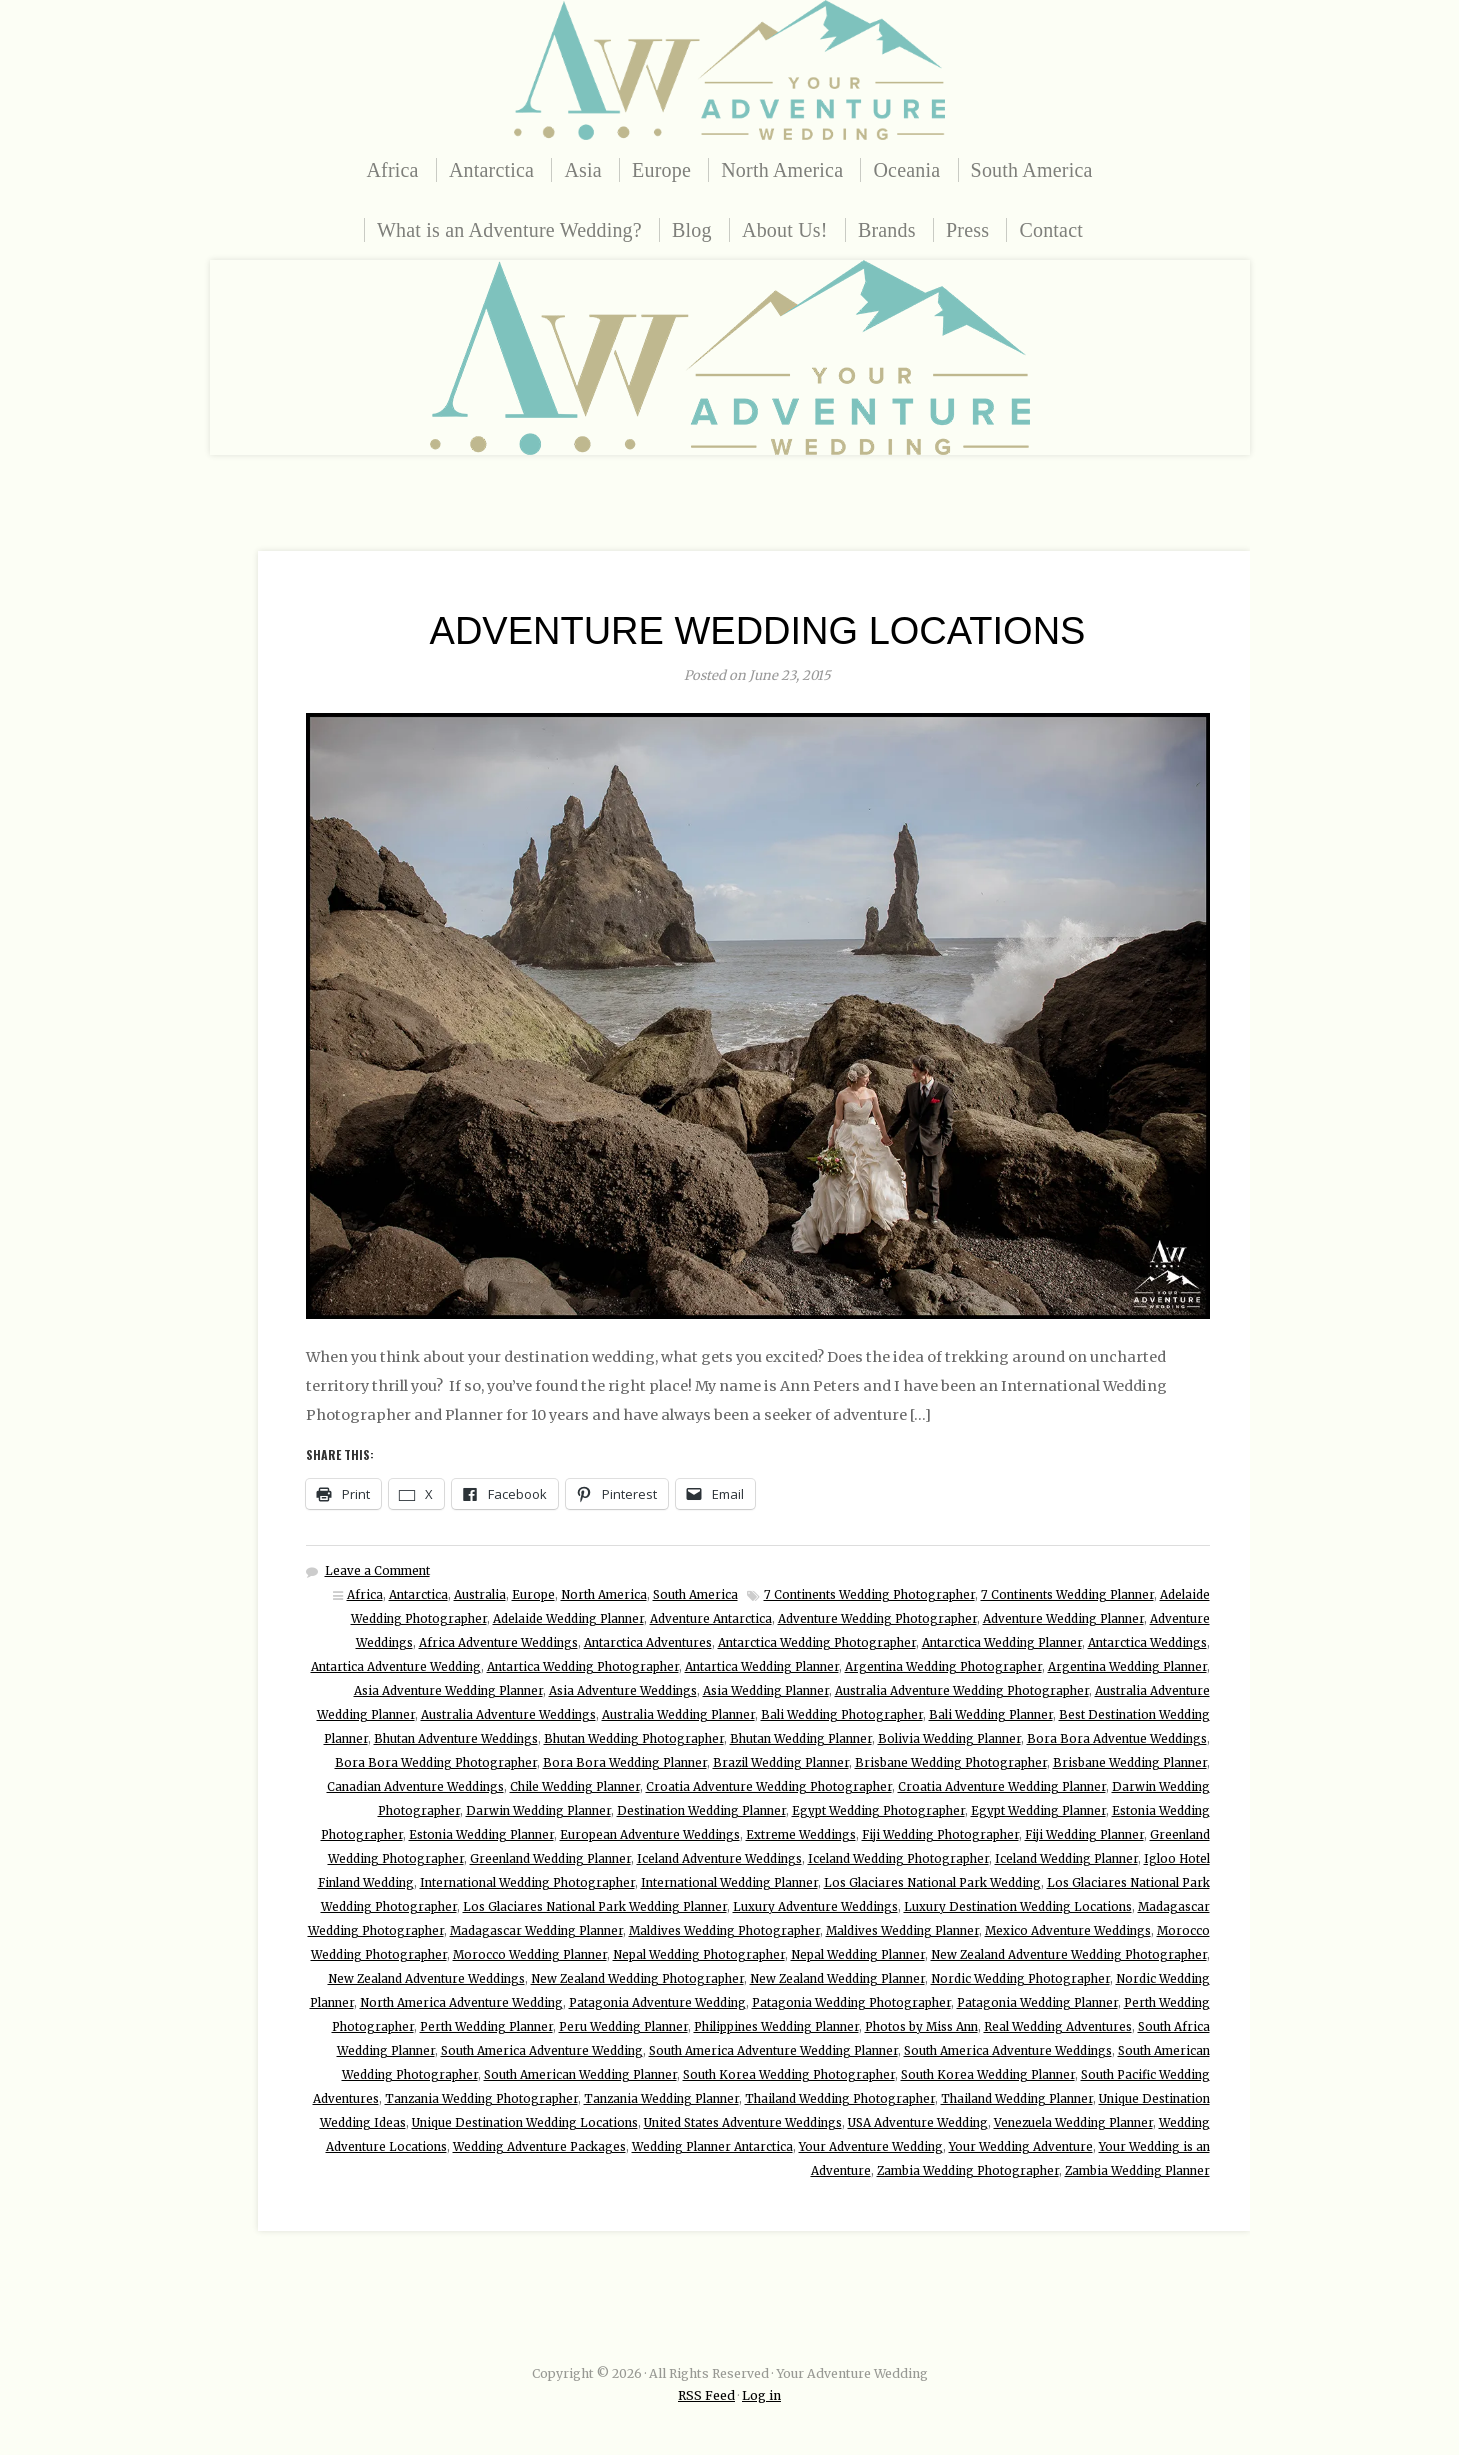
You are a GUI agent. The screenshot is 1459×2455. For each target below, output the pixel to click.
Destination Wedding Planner (701, 1811)
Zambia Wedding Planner (1137, 2171)
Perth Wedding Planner (486, 2027)
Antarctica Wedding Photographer (817, 1643)
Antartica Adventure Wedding (396, 1667)
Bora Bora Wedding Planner (625, 1763)
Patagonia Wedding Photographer (851, 2003)
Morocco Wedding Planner (530, 1955)
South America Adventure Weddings (1008, 2051)
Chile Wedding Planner (575, 1787)
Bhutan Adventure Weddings (456, 1739)
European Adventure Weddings (650, 1835)
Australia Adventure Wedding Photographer (962, 1691)
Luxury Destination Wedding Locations (1018, 1907)
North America (782, 170)
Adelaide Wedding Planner (568, 1619)
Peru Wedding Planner (623, 2027)
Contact (1051, 230)
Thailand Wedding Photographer (840, 2099)
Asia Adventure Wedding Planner (448, 1691)
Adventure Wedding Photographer (877, 1619)
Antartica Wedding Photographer (583, 1667)
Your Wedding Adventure (1021, 2147)
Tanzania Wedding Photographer (481, 2099)
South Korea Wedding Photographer (789, 2075)
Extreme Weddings (801, 1835)
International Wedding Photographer (527, 1883)
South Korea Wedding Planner (988, 2075)
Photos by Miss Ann (921, 2027)
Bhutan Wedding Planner (801, 1739)
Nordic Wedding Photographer (1020, 1979)
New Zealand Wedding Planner (837, 1979)
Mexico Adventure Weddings (1068, 1931)
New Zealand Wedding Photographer (637, 1979)
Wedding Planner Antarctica (712, 2147)
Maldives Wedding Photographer (724, 1931)
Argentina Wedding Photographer (943, 1667)
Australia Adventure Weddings (508, 1715)
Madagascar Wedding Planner (536, 1931)
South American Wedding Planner (580, 2075)
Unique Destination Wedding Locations (525, 2123)
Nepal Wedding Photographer (699, 1955)
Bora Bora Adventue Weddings (1117, 1739)
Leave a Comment (377, 1571)
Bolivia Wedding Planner (949, 1739)
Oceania (906, 170)
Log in (761, 2395)
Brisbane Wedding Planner (1130, 1763)
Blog (692, 230)
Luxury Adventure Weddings (815, 1907)
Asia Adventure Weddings (623, 1691)
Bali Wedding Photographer (842, 1715)
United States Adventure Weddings (743, 2123)
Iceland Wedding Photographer (898, 1859)
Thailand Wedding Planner (1017, 2099)
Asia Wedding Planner (766, 1691)
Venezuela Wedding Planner (1073, 2123)
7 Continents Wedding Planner (1067, 1595)
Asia (582, 170)
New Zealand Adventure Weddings (426, 1979)
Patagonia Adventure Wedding (657, 2003)
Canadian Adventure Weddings (415, 1787)
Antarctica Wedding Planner (1002, 1643)
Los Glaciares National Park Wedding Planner (595, 1907)
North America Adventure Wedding (461, 2003)
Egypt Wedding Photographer (878, 1811)
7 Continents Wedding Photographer (869, 1595)
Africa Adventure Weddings (498, 1643)
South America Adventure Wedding (542, 2051)
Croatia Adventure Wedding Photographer (769, 1787)
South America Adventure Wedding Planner (773, 2051)
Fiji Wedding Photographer (940, 1835)
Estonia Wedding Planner (481, 1835)
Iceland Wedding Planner (1066, 1859)
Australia (480, 1595)
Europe (661, 170)
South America (1032, 170)
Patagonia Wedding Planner (1037, 2003)
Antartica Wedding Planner (762, 1667)
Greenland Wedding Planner (550, 1859)
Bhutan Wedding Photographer (634, 1739)
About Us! (785, 230)
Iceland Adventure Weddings (719, 1859)
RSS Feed (706, 2395)
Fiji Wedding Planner (1084, 1835)
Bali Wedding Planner (991, 1715)
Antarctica (491, 170)
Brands (887, 230)
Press (967, 230)
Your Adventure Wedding (871, 2147)
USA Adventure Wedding (918, 2123)
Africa (392, 170)
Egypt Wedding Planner (1038, 1811)
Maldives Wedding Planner (902, 1931)
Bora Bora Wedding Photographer (436, 1763)
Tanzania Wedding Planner (661, 2099)
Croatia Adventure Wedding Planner (1002, 1787)
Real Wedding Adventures (1058, 2027)
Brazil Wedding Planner (781, 1763)
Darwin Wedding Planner (538, 1811)
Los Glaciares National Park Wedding (932, 1883)
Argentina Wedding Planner (1127, 1667)
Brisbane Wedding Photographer (951, 1763)
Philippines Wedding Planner (776, 2027)
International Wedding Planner (729, 1883)
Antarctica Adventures (648, 1643)
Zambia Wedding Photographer (968, 2171)
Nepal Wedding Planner (858, 1955)
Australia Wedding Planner (678, 1715)
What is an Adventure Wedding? (509, 230)
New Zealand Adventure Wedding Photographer (1069, 1955)
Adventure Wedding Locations (758, 631)
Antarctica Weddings (1147, 1643)
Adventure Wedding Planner (1063, 1619)
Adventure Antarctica (711, 1619)
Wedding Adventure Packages (539, 2147)
